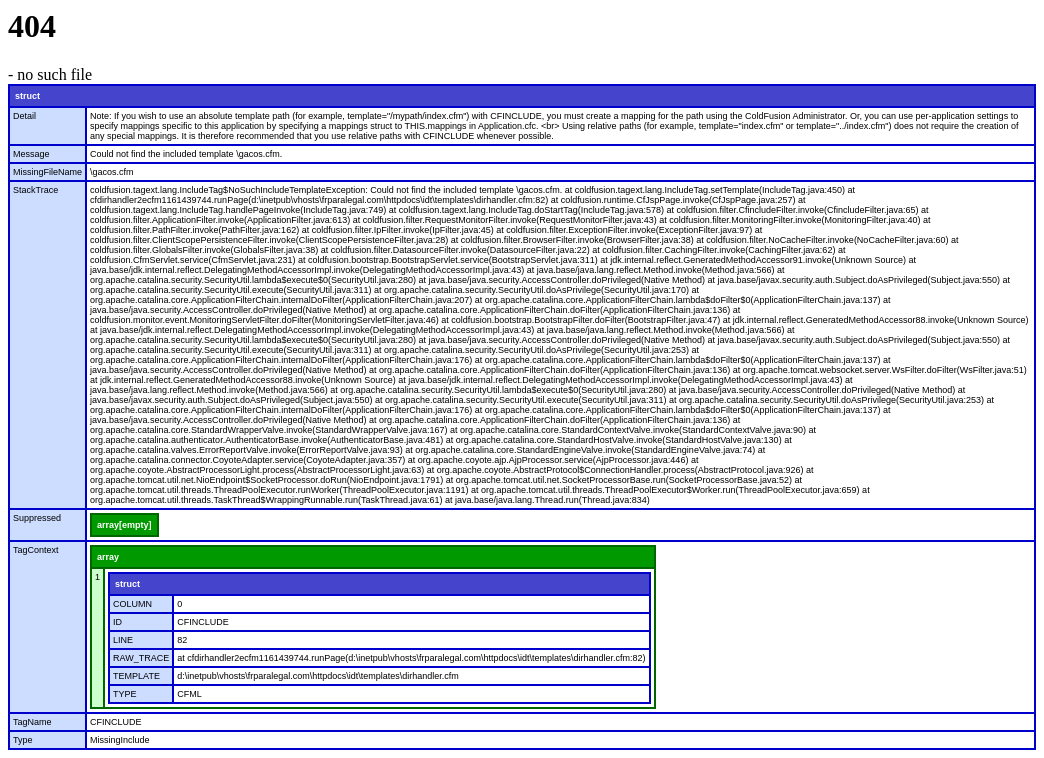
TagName (32, 722)
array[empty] (124, 525)
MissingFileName (47, 172)
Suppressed (37, 518)
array (108, 557)
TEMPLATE (136, 676)
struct (27, 96)
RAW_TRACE (141, 658)
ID (117, 622)
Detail (24, 116)
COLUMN (132, 604)
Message (31, 154)
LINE (123, 640)
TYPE (125, 694)
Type (23, 740)
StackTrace (35, 190)
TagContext (36, 550)
